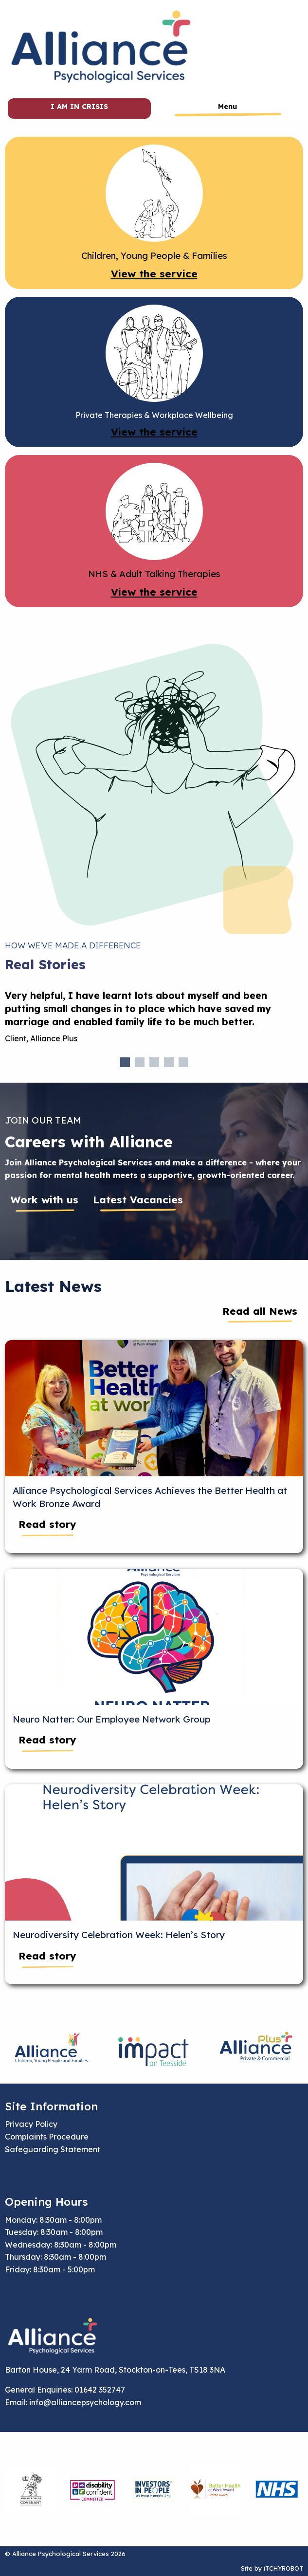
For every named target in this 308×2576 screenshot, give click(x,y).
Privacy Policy (31, 2124)
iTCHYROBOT (283, 2568)
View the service (154, 273)
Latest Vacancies (138, 1199)
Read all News (259, 1311)
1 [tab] (125, 1062)
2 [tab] (140, 1062)
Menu (227, 106)
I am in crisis (79, 106)
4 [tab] (169, 1062)
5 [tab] (183, 1062)
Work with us (44, 1199)
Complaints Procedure (47, 2136)
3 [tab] (154, 1062)
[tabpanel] (154, 1020)
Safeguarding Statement (52, 2149)
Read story (47, 1524)
